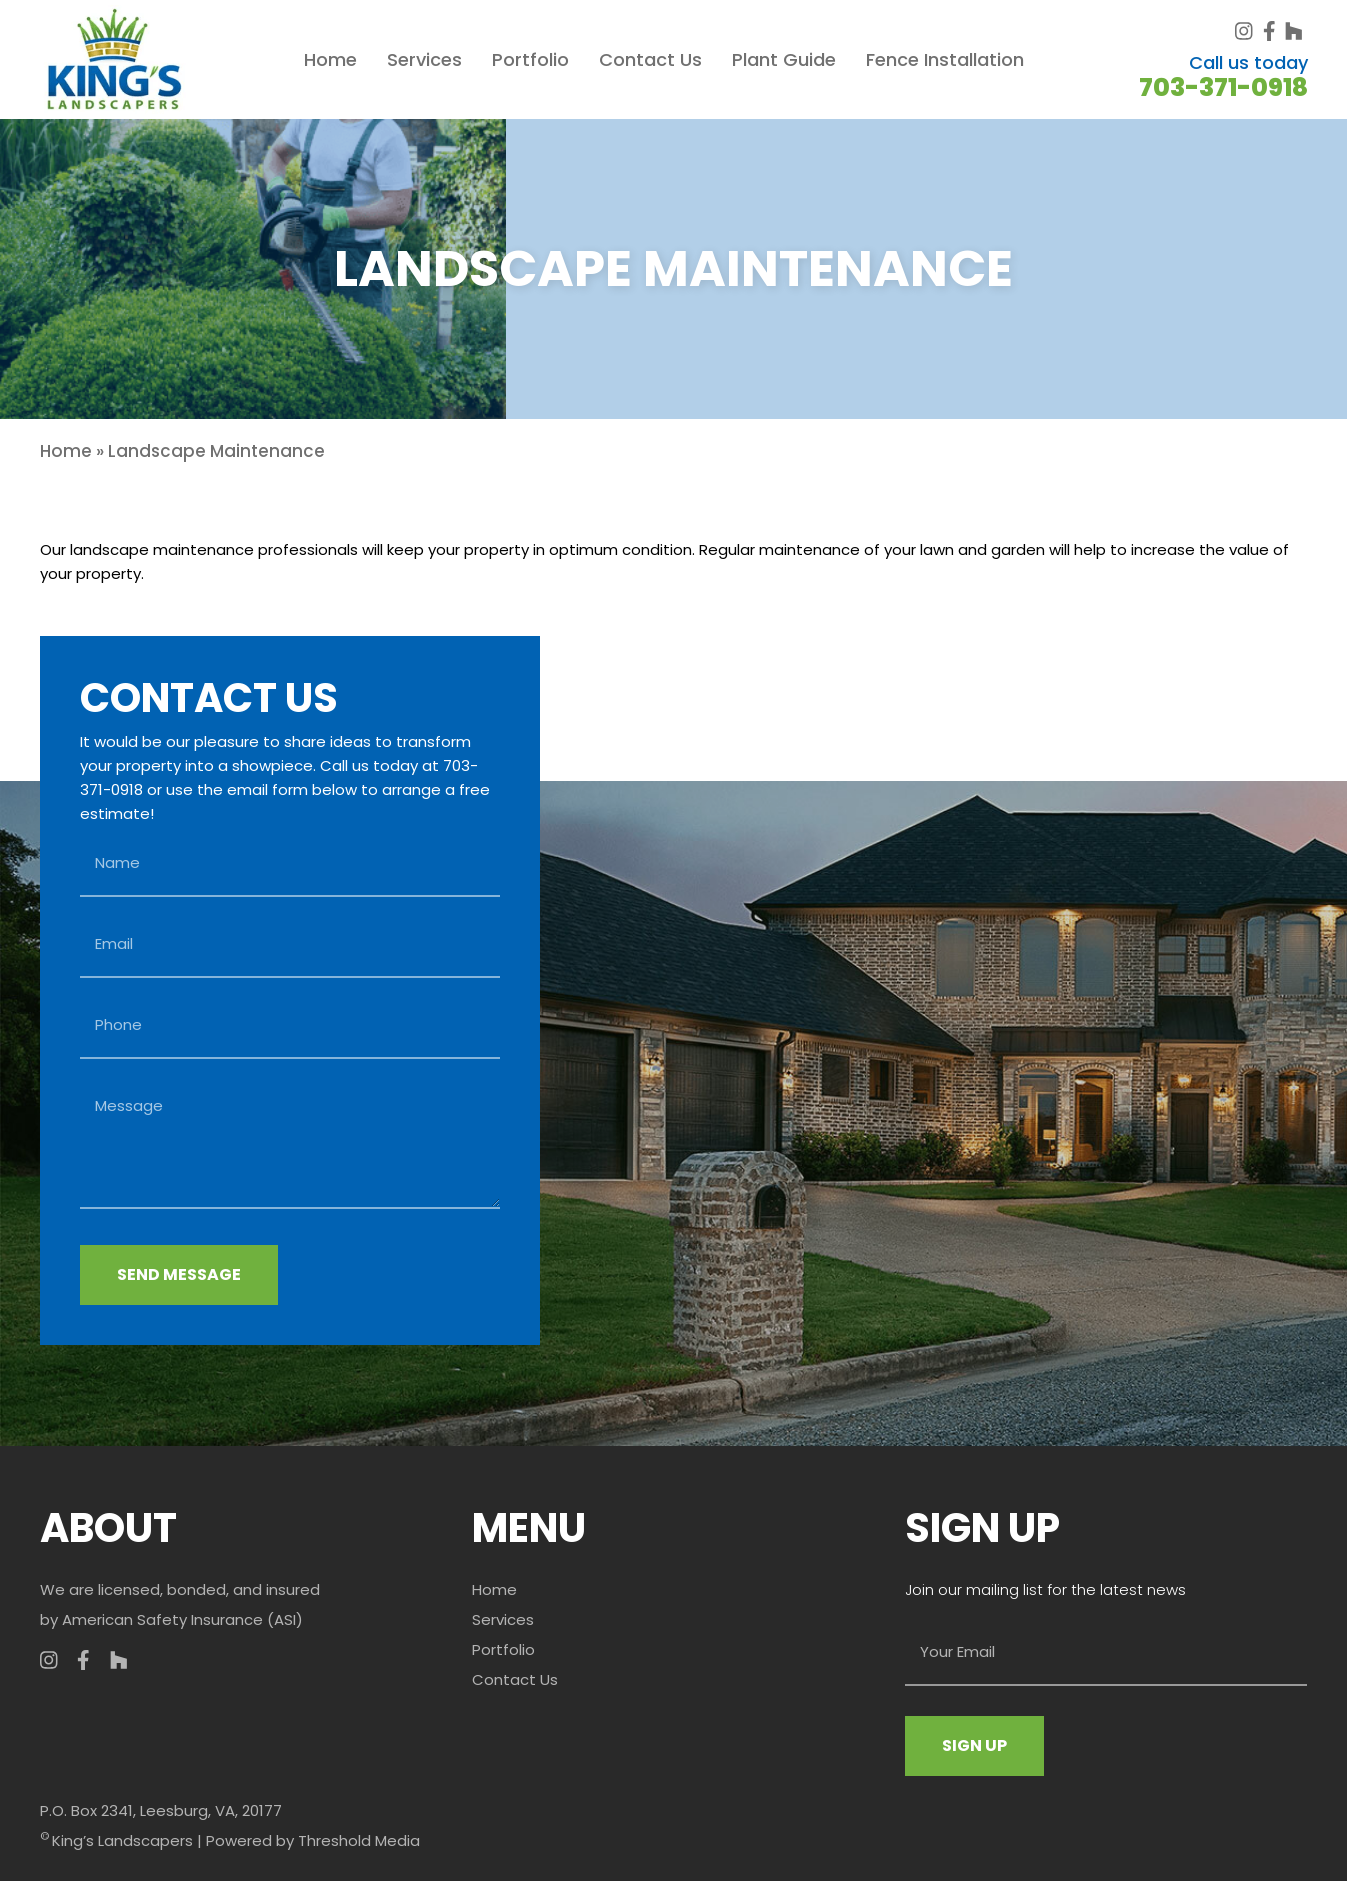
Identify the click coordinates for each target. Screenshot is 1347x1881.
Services (424, 59)
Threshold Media (359, 1840)
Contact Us (650, 59)
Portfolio (530, 59)
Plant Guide (784, 59)
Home (330, 59)
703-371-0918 (1223, 87)
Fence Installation (945, 59)
